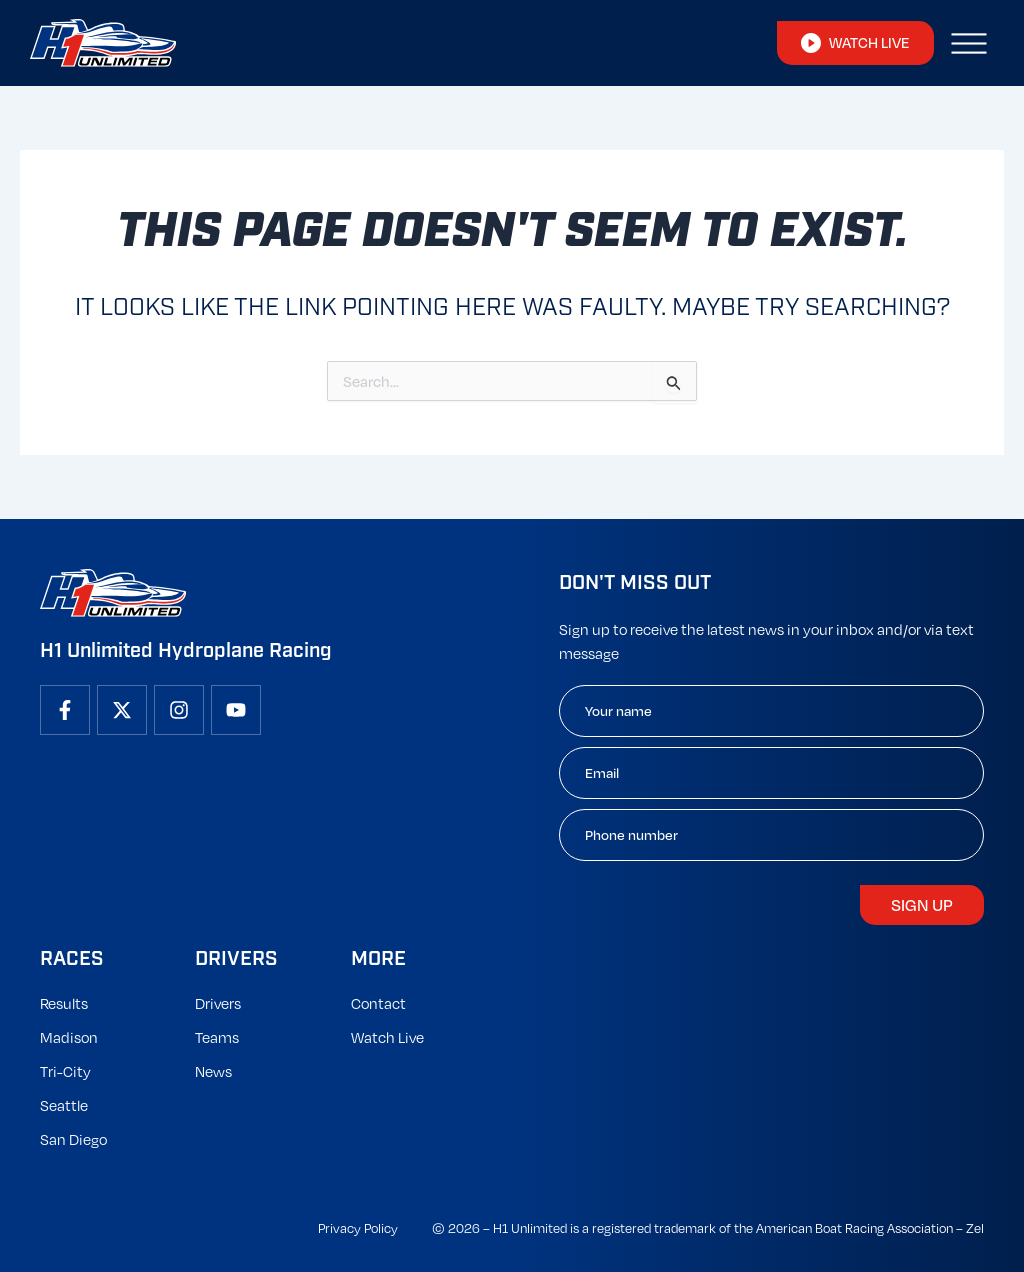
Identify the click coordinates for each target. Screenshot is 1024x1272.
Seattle (64, 1105)
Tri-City (65, 1071)
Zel (975, 1228)
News (213, 1071)
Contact (378, 1003)
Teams (217, 1037)
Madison (69, 1037)
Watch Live (387, 1037)
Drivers (218, 1003)
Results (64, 1003)
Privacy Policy (358, 1228)
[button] (969, 43)
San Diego (73, 1139)
